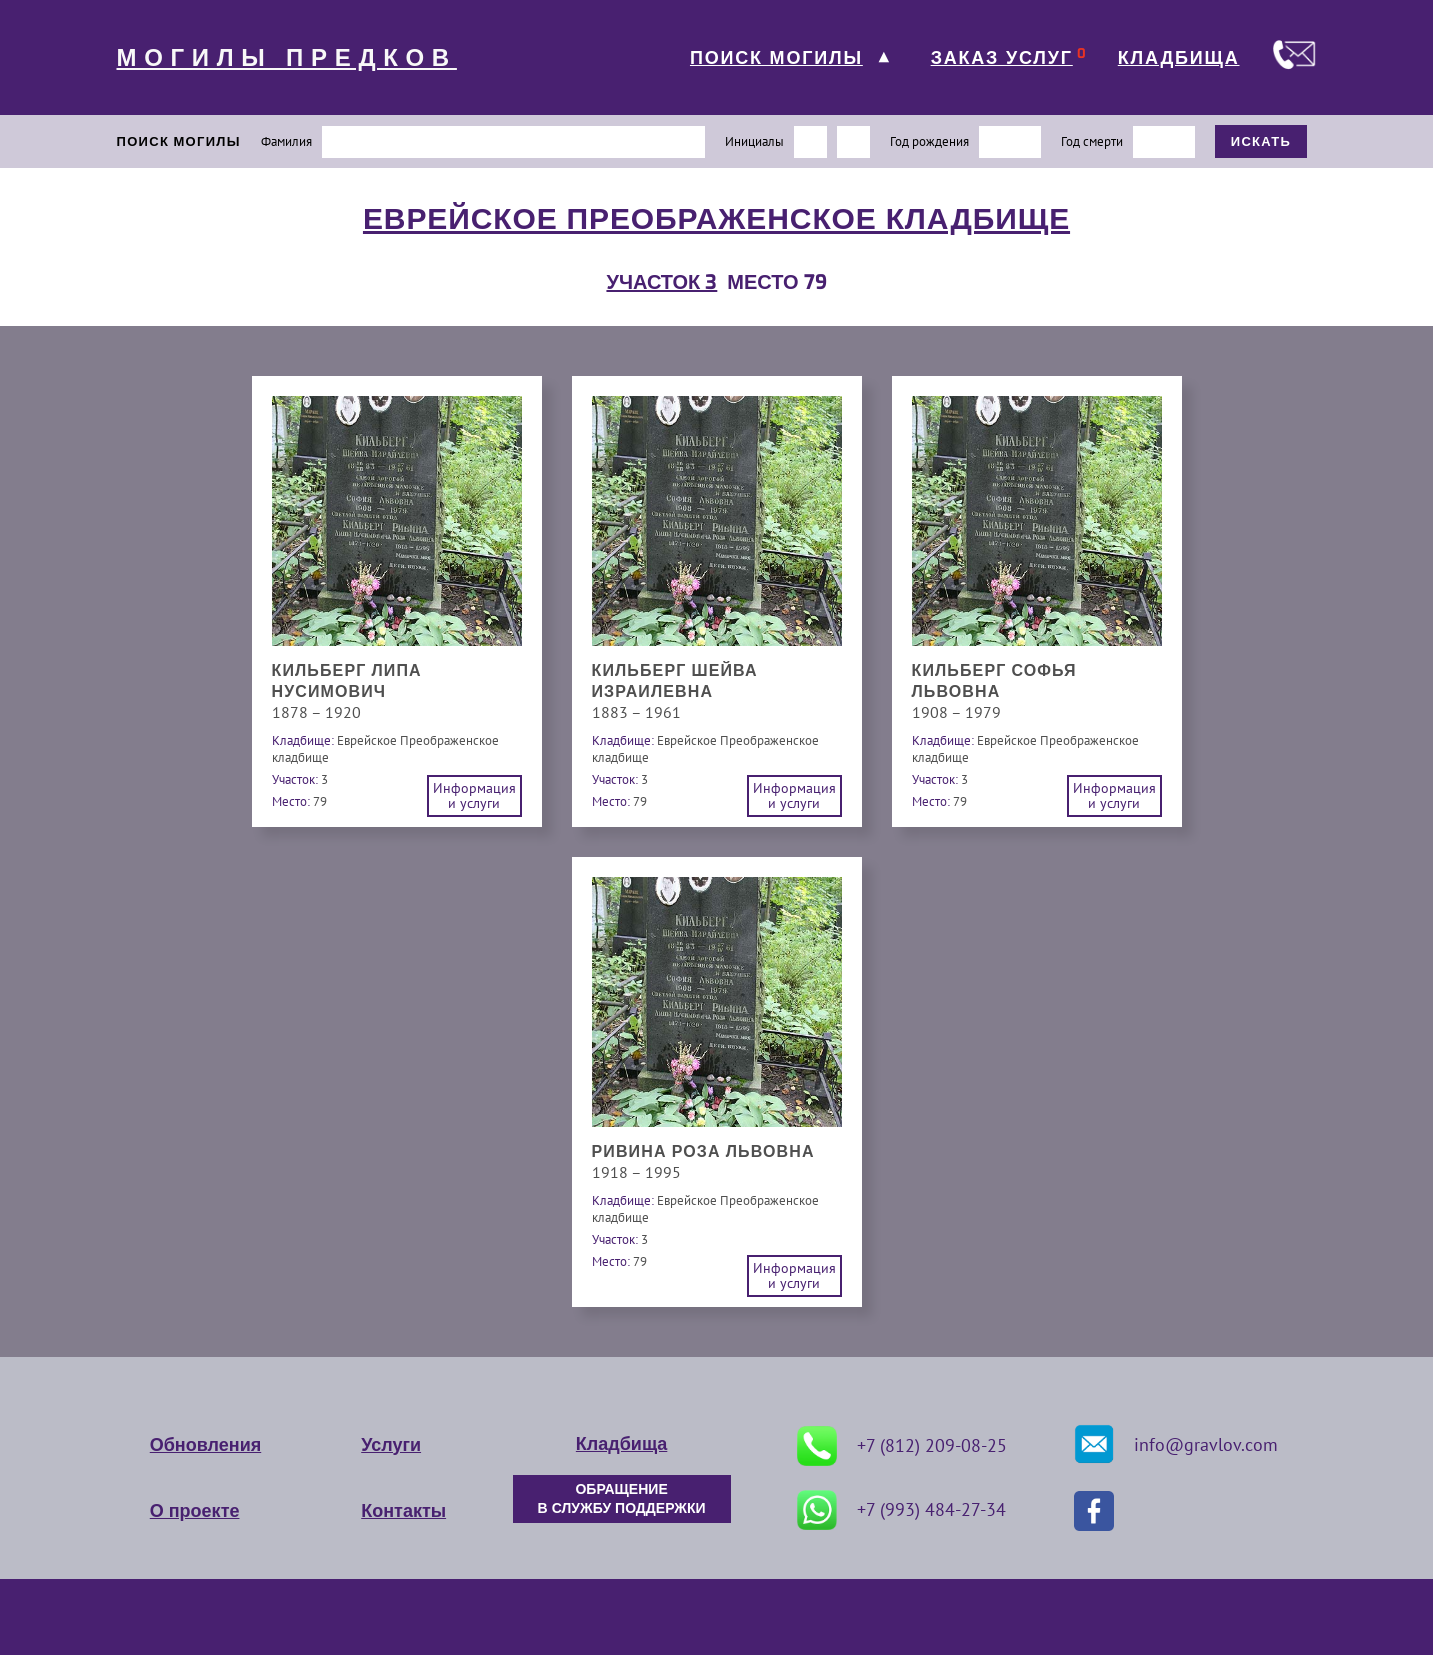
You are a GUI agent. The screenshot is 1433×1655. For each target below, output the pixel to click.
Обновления (205, 1445)
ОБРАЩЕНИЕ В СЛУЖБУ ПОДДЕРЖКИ (622, 1499)
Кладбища (621, 1444)
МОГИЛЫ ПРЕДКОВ (287, 58)
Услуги (391, 1445)
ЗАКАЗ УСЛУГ (1002, 58)
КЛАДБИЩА (1179, 58)
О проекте (195, 1511)
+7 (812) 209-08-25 (902, 1446)
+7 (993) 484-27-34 (901, 1510)
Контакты (403, 1511)
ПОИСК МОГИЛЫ (776, 58)
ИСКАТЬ (1261, 141)
